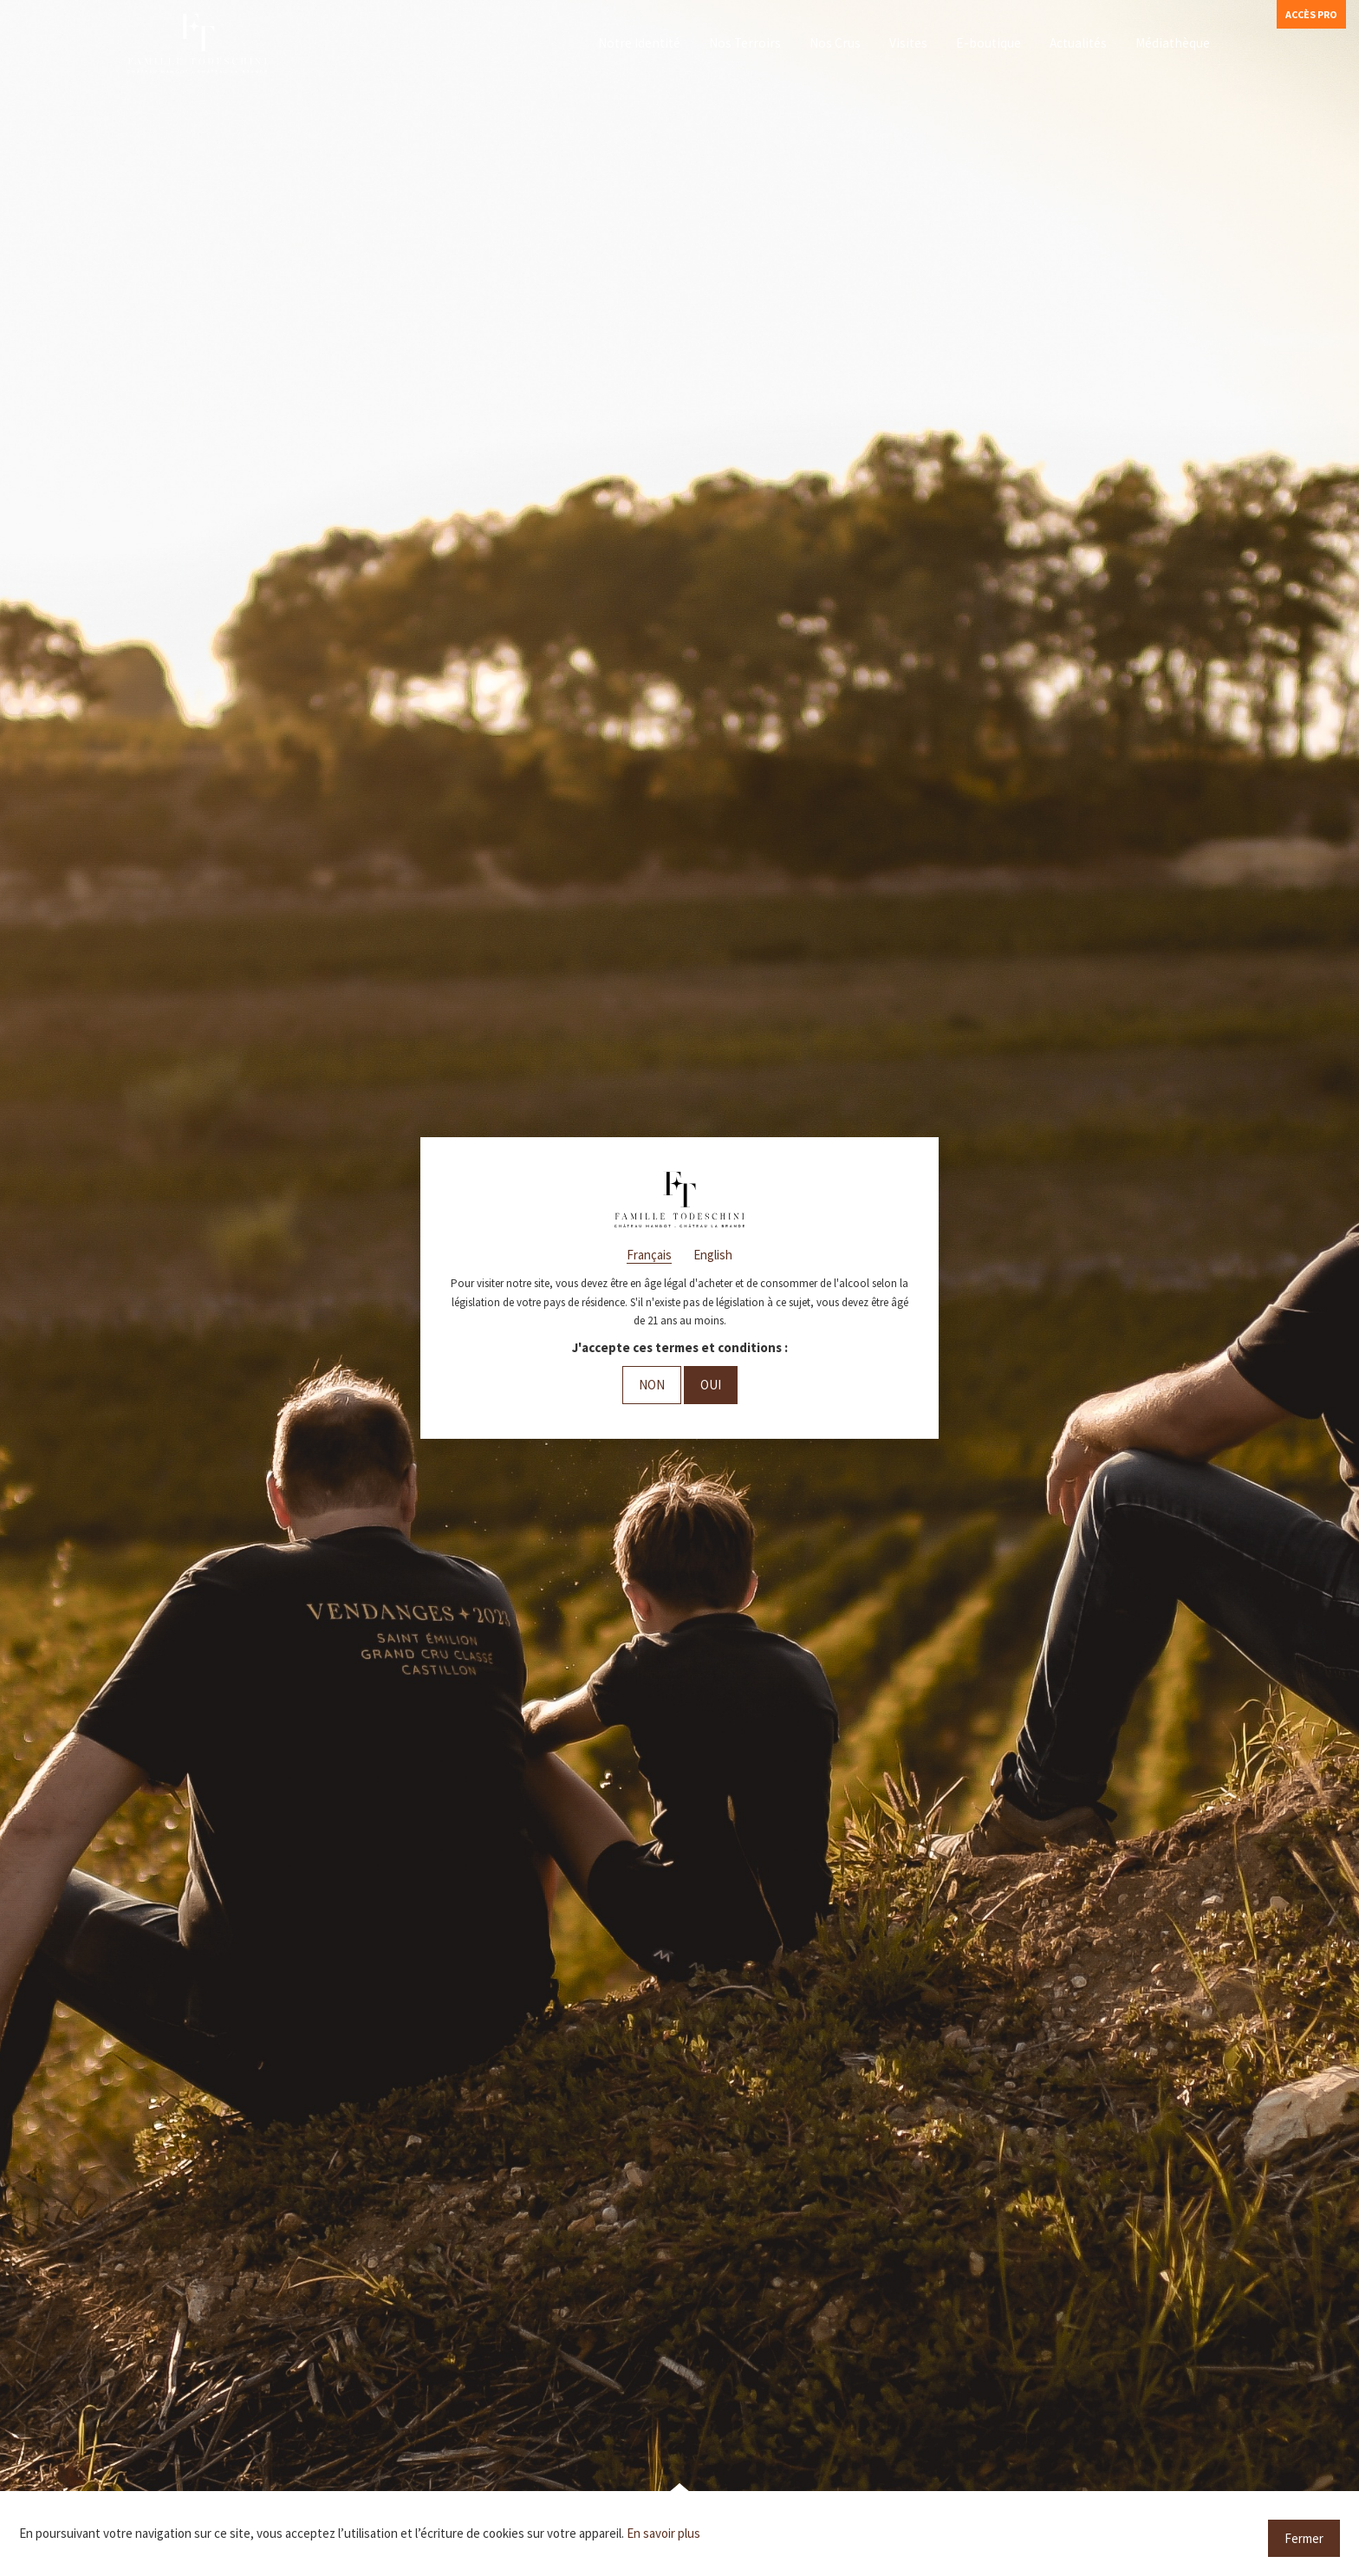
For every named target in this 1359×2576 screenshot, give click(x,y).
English (712, 1254)
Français (649, 1254)
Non (652, 1384)
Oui (710, 1384)
